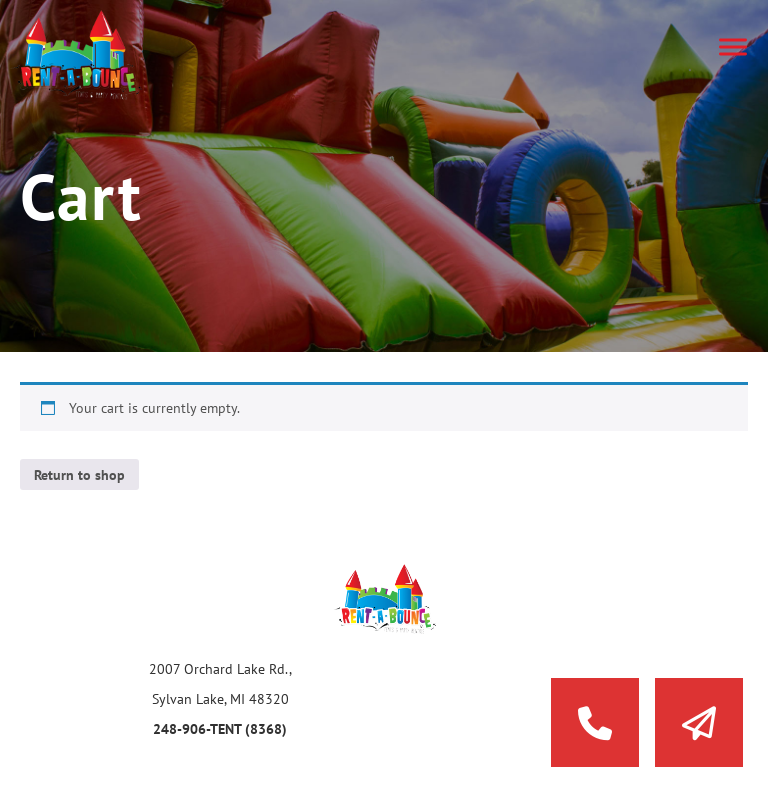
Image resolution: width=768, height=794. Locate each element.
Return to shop (79, 475)
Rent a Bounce (95, 55)
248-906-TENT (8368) (220, 729)
